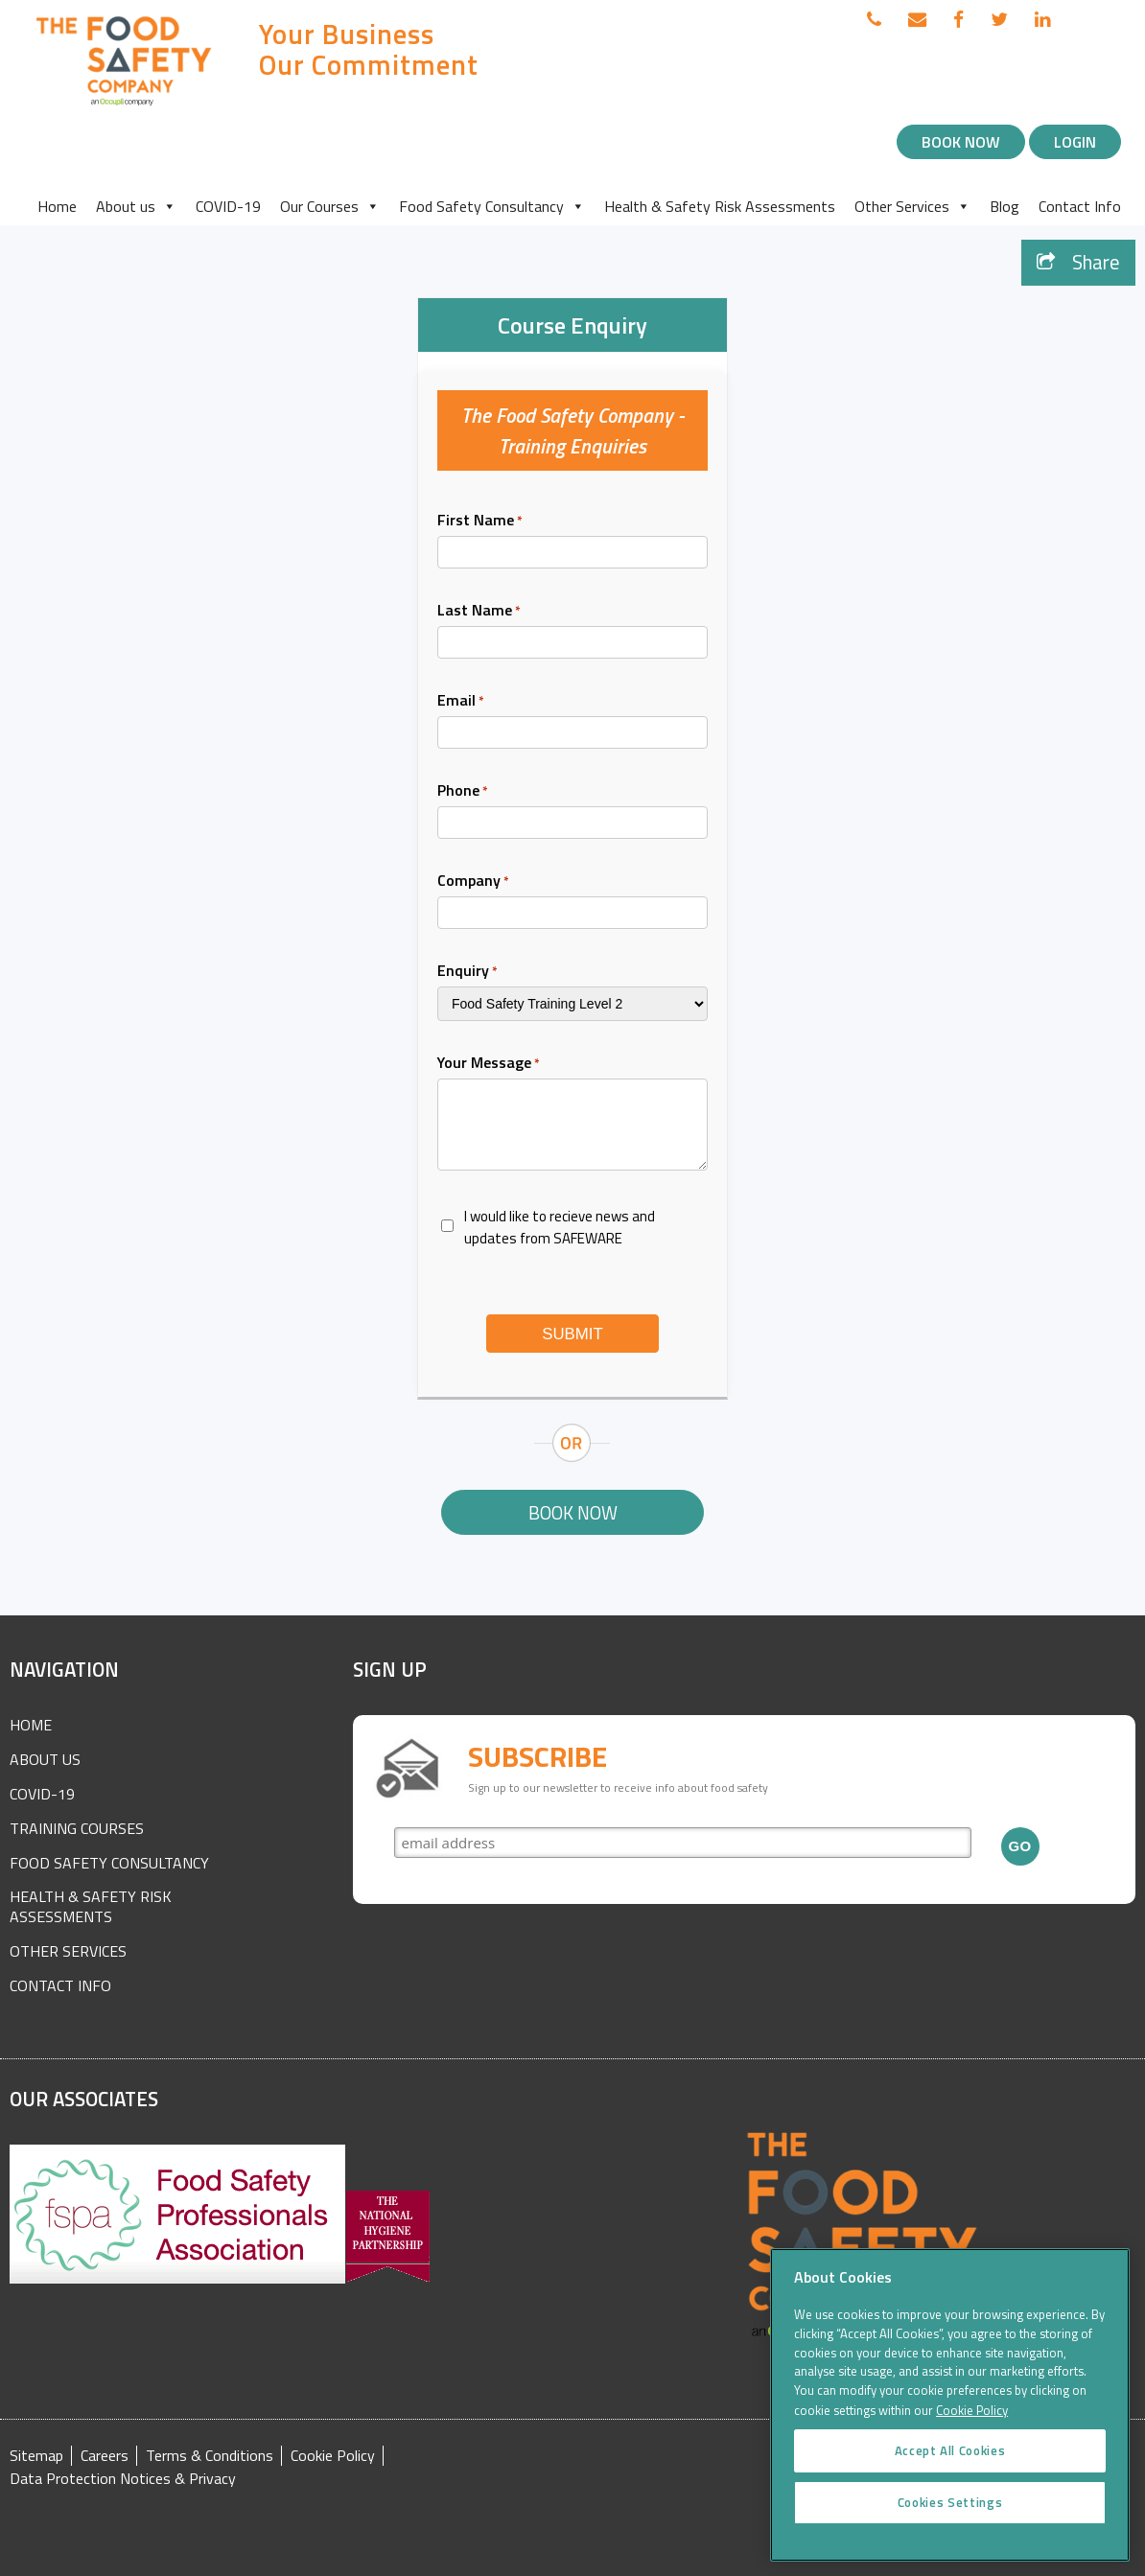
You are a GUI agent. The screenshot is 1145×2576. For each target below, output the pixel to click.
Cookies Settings (950, 2530)
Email (460, 699)
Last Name (479, 609)
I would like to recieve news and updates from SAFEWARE (559, 1227)
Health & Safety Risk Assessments (719, 206)
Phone (462, 789)
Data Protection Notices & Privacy (123, 2479)
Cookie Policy (333, 2456)
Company (473, 880)
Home (57, 206)
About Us (45, 1759)
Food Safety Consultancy (492, 206)
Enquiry (467, 970)
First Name (480, 519)
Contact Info (1080, 206)
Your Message (488, 1062)
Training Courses (77, 1828)
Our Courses (330, 206)
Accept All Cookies (950, 2478)
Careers (105, 2456)
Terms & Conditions (209, 2456)
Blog (1004, 206)
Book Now (961, 141)
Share (1078, 262)
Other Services (912, 206)
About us (136, 206)
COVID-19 (228, 206)
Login (1075, 141)
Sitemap (36, 2456)
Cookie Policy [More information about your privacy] (972, 2437)
